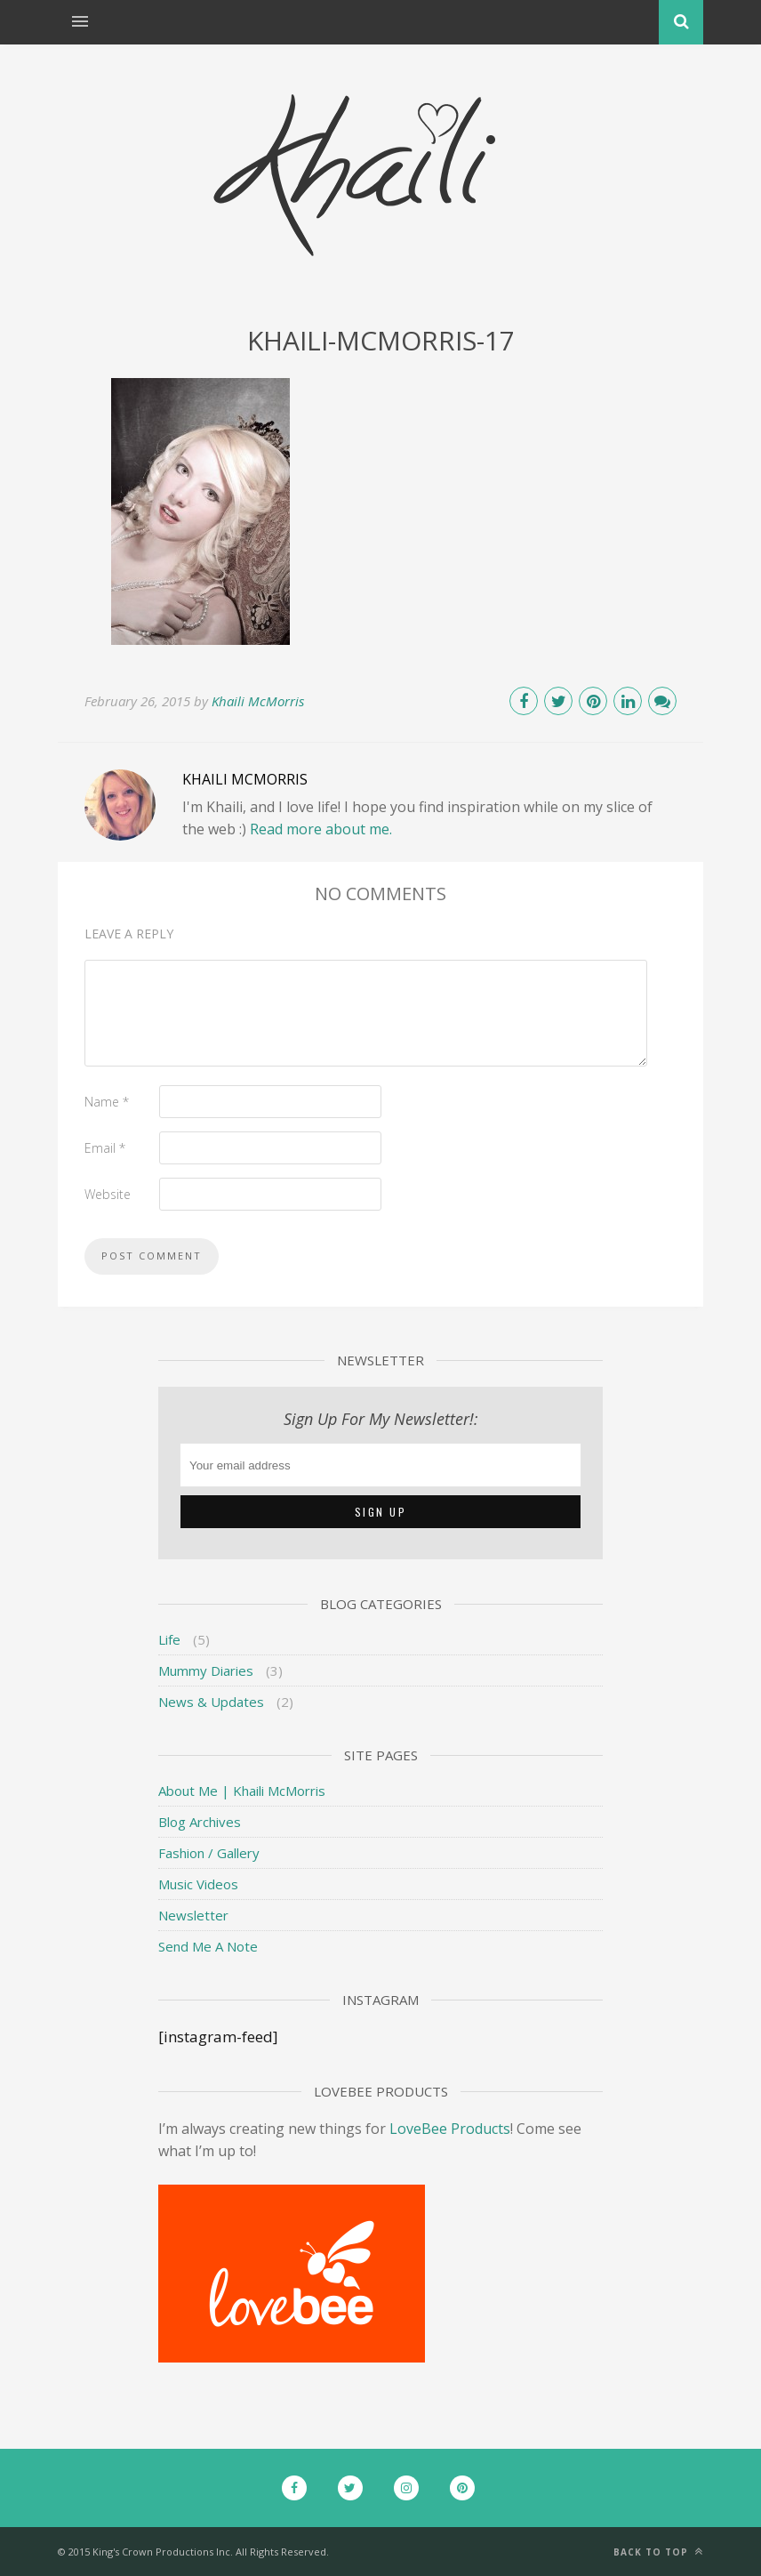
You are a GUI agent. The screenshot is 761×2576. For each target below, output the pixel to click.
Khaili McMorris (258, 701)
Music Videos (198, 1884)
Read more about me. (321, 829)
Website (107, 1194)
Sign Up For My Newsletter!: (381, 1418)
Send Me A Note (208, 1946)
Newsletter (193, 1915)
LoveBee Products (449, 2128)
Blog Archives (199, 1822)
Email (104, 1147)
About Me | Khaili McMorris (241, 1790)
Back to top (658, 2551)
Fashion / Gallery (209, 1853)
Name (106, 1101)
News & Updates (211, 1702)
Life (169, 1639)
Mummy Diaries (205, 1670)
